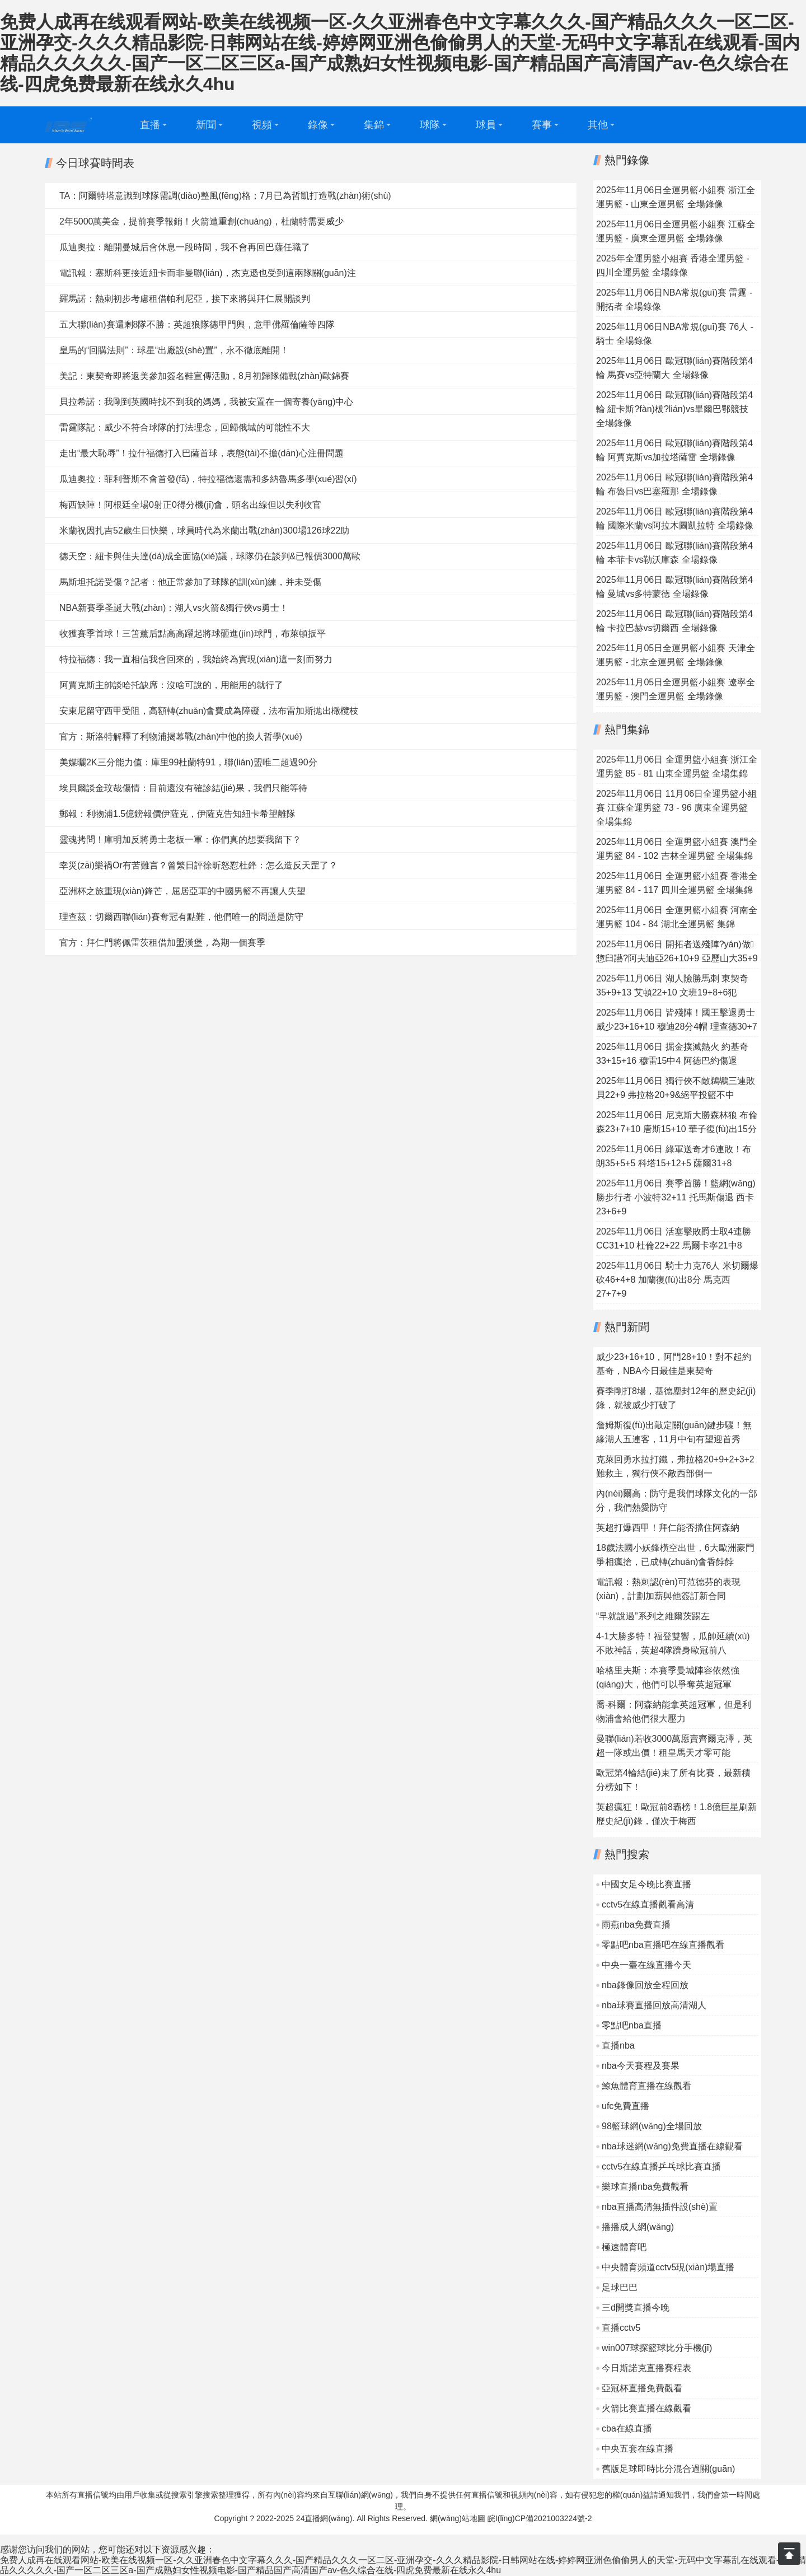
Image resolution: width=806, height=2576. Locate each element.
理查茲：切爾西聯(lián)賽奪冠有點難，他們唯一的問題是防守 (181, 917)
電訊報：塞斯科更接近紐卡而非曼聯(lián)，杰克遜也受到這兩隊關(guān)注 (207, 273)
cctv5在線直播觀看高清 (648, 1904)
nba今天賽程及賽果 (641, 2065)
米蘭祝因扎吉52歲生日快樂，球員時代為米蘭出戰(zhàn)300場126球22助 (204, 530)
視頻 (262, 124)
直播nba (618, 2045)
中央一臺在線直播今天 (646, 1965)
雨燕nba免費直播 (636, 1924)
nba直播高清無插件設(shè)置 (660, 2207)
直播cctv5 (621, 2327)
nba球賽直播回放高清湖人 (654, 2005)
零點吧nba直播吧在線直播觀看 (663, 1944)
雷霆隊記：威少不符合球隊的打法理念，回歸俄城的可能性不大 (184, 427)
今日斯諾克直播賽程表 (646, 2368)
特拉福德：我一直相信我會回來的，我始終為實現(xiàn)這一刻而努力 (195, 659)
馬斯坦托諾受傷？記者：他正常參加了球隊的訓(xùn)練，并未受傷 (190, 582)
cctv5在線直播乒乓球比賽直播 (661, 2166)
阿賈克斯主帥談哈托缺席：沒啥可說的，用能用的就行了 (171, 685)
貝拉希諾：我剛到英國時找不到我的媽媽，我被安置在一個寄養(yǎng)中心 (206, 401)
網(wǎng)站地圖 (457, 2518)
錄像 (318, 124)
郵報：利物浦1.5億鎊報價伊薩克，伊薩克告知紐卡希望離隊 (177, 814)
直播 (150, 124)
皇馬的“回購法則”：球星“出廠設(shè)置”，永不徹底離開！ (174, 350)
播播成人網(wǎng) (638, 2227)
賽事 (542, 124)
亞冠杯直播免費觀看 (642, 2388)
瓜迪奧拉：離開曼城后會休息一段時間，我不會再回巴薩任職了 (184, 247)
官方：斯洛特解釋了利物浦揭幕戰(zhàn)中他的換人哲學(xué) (180, 736)
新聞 (206, 124)
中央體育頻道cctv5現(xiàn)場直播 (668, 2267)
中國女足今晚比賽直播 (646, 1884)
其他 (598, 124)
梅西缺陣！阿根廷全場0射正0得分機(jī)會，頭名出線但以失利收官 (190, 504)
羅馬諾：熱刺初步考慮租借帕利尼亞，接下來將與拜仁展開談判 (184, 298)
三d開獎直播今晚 (635, 2307)
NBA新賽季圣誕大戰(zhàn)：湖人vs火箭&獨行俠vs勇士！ (173, 608)
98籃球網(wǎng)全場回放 (652, 2126)
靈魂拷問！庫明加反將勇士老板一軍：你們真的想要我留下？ (180, 839)
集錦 (374, 124)
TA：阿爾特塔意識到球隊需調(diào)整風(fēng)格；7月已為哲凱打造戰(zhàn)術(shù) (225, 195)
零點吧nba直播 (632, 2025)
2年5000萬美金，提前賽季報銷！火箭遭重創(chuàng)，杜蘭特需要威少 (201, 221)
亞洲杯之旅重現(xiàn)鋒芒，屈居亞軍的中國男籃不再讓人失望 (182, 891)
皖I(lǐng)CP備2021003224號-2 (540, 2518)
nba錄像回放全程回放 (645, 1985)
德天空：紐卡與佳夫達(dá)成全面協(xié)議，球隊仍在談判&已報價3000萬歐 (209, 556)
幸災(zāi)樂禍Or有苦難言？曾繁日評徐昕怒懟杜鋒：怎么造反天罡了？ (198, 865)
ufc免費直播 (625, 2106)
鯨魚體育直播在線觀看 (646, 2086)
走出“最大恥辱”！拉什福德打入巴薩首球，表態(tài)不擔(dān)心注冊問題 (201, 453)
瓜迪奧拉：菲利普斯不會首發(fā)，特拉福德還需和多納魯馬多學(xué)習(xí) (208, 479)
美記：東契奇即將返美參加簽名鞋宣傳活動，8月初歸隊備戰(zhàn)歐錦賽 (204, 376)
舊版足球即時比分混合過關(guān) (668, 2469)
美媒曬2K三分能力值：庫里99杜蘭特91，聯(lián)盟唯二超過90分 (188, 762)
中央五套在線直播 (637, 2448)
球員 (486, 124)
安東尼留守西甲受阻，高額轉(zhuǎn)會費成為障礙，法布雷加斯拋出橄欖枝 (208, 711)
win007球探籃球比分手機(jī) (657, 2348)
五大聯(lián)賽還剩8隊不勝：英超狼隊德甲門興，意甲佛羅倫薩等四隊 (197, 324)
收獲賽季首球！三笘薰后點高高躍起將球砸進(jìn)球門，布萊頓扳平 (192, 633)
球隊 (430, 124)
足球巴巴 (620, 2287)
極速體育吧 (624, 2247)
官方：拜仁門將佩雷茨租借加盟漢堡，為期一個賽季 (162, 942)
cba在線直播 (627, 2428)
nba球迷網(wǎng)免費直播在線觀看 (672, 2146)
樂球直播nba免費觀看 (645, 2186)
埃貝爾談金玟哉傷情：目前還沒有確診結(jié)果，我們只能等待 (183, 788)
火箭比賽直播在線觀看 (646, 2408)
